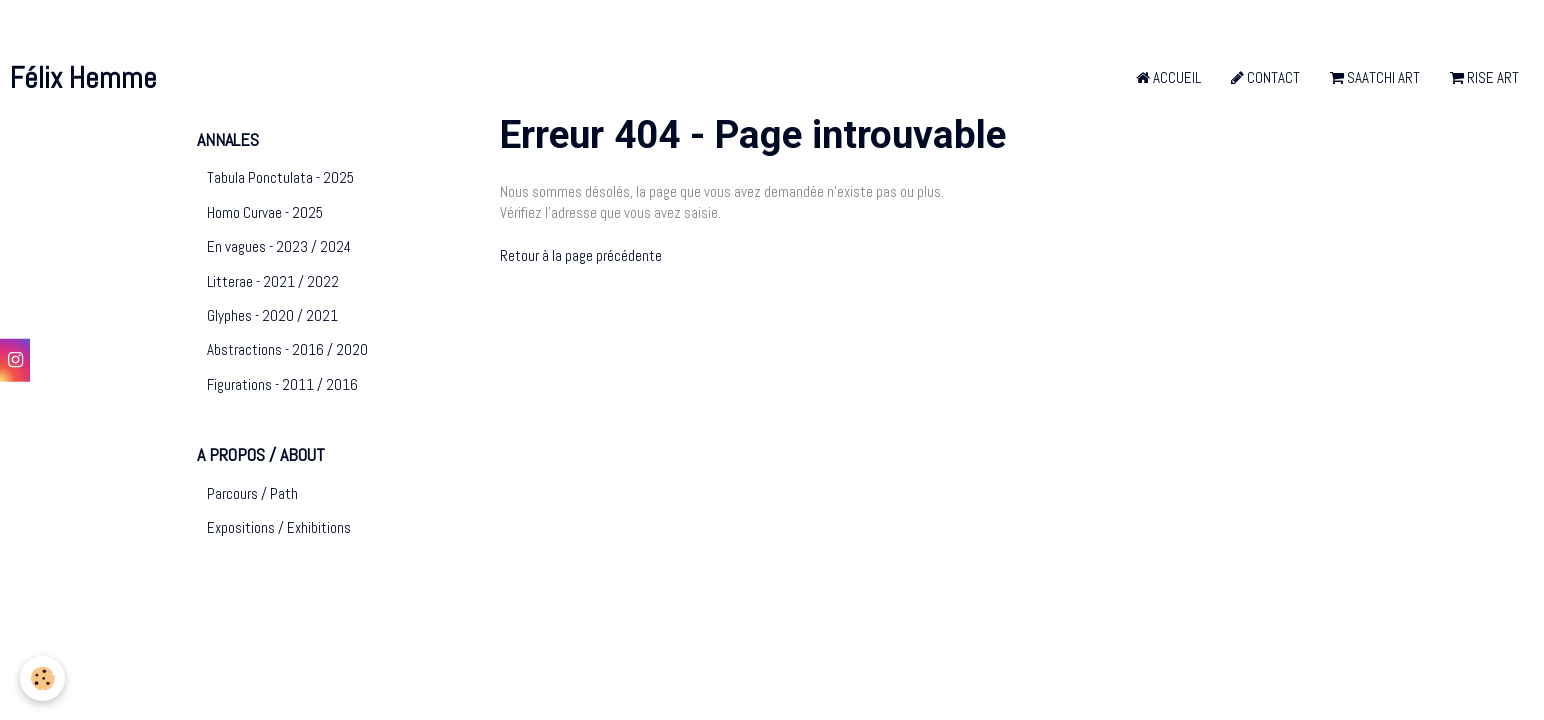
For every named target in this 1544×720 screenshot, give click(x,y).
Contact (1265, 77)
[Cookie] (42, 678)
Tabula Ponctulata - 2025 (280, 177)
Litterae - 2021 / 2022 (273, 281)
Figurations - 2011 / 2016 (282, 384)
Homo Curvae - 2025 (265, 212)
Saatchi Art (1375, 77)
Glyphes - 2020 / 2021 (272, 315)
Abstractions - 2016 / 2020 (287, 349)
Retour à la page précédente (581, 255)
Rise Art (1484, 77)
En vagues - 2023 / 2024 (279, 246)
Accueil (1168, 77)
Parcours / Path (252, 493)
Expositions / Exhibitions (279, 527)
